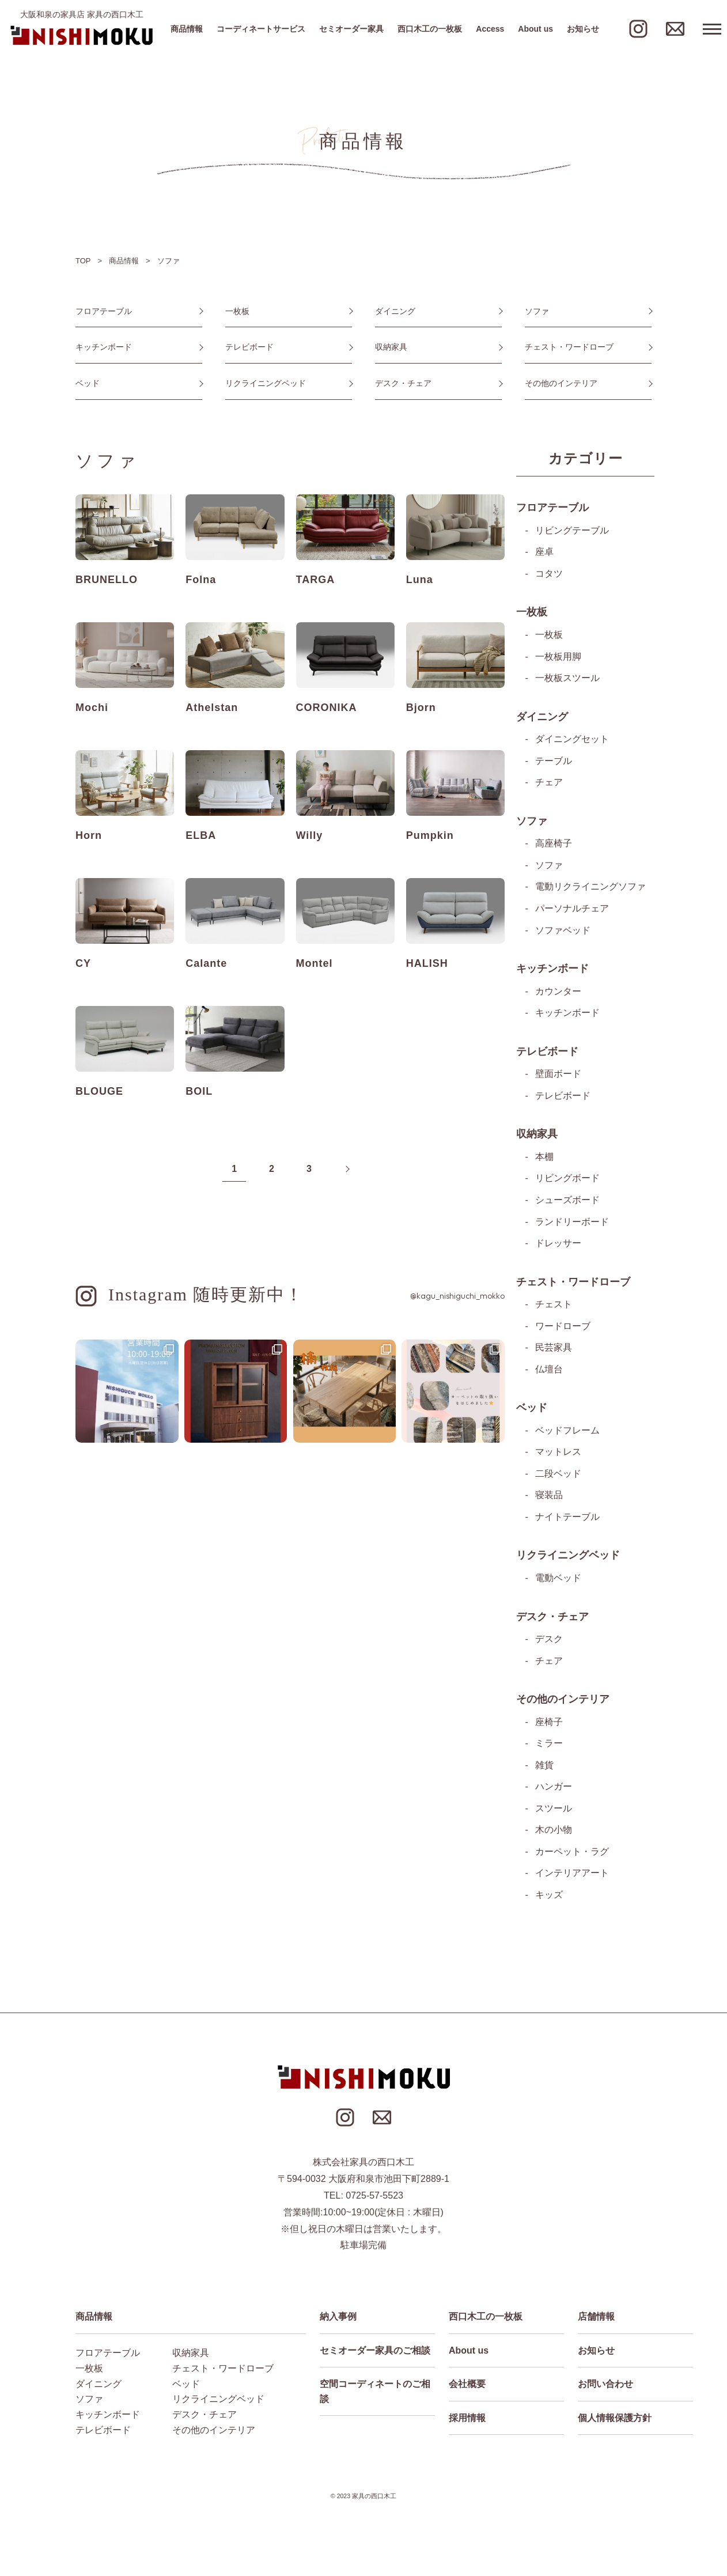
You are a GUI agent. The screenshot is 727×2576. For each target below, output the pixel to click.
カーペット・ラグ (572, 1855)
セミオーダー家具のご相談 (375, 2354)
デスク (549, 1642)
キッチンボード (103, 347)
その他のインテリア (561, 384)
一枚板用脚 (558, 658)
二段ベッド (558, 1476)
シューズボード (567, 1202)
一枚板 (237, 311)
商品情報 (187, 29)
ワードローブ (562, 1328)
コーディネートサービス (261, 29)
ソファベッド (562, 932)
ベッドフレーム (567, 1433)
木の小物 (553, 1834)
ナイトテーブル (567, 1520)
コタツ (549, 575)
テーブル (553, 762)
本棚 (544, 1159)
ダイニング (395, 311)
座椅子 (549, 1725)
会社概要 (467, 2388)
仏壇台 (549, 1372)
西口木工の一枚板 (429, 29)
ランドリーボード (572, 1224)
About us (535, 29)
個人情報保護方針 (615, 2422)
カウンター (558, 993)
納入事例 (338, 2320)
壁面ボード (558, 1076)
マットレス (558, 1455)
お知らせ (583, 29)
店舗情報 (596, 2320)
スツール (553, 1812)
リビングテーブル (572, 531)
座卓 (544, 553)
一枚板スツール (567, 679)
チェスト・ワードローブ (569, 347)
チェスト (553, 1307)
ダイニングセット (572, 741)
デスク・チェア (403, 384)
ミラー (549, 1747)
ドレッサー (558, 1245)
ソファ (537, 311)
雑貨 (544, 1768)
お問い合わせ (605, 2388)
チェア (549, 784)
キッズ (549, 1899)
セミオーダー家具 (351, 29)
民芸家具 (553, 1350)
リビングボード (567, 1181)
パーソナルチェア (572, 910)
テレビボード (249, 347)
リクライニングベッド (265, 384)
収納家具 (391, 347)
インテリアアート (572, 1877)
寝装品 (549, 1498)
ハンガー (553, 1790)
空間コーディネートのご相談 (375, 2395)
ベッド (87, 384)
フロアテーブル (103, 311)
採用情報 (467, 2422)
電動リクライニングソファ (590, 888)
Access (490, 29)
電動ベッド (558, 1581)
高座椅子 (553, 845)
